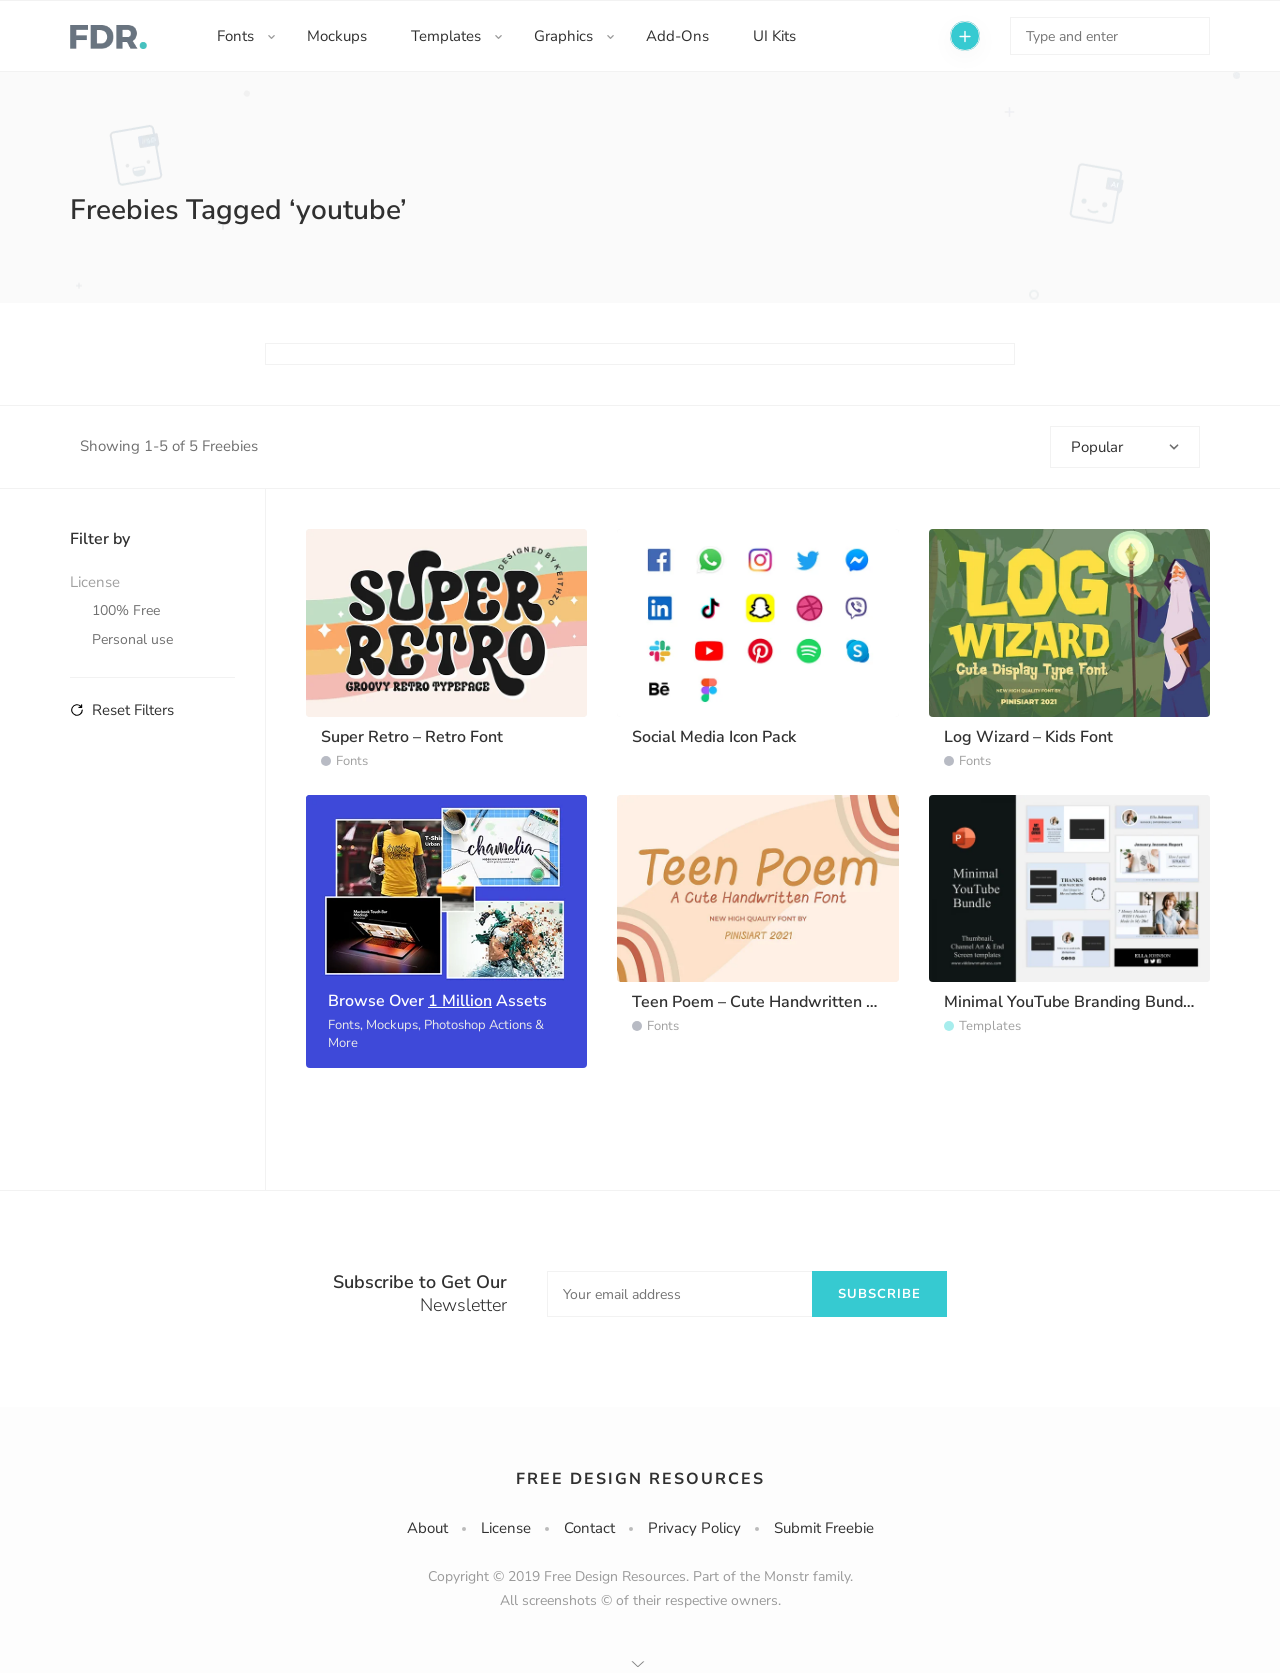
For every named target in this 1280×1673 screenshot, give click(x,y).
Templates (446, 36)
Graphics (563, 36)
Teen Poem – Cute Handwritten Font (765, 1002)
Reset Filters (122, 710)
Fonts (235, 36)
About (427, 1528)
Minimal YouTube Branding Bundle (1070, 1002)
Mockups (337, 36)
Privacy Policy (694, 1528)
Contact (589, 1528)
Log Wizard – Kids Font (1028, 737)
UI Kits (774, 36)
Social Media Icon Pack (714, 737)
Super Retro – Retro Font (412, 737)
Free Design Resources (640, 1479)
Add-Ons (677, 36)
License (506, 1528)
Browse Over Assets (437, 1001)
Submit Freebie (824, 1528)
